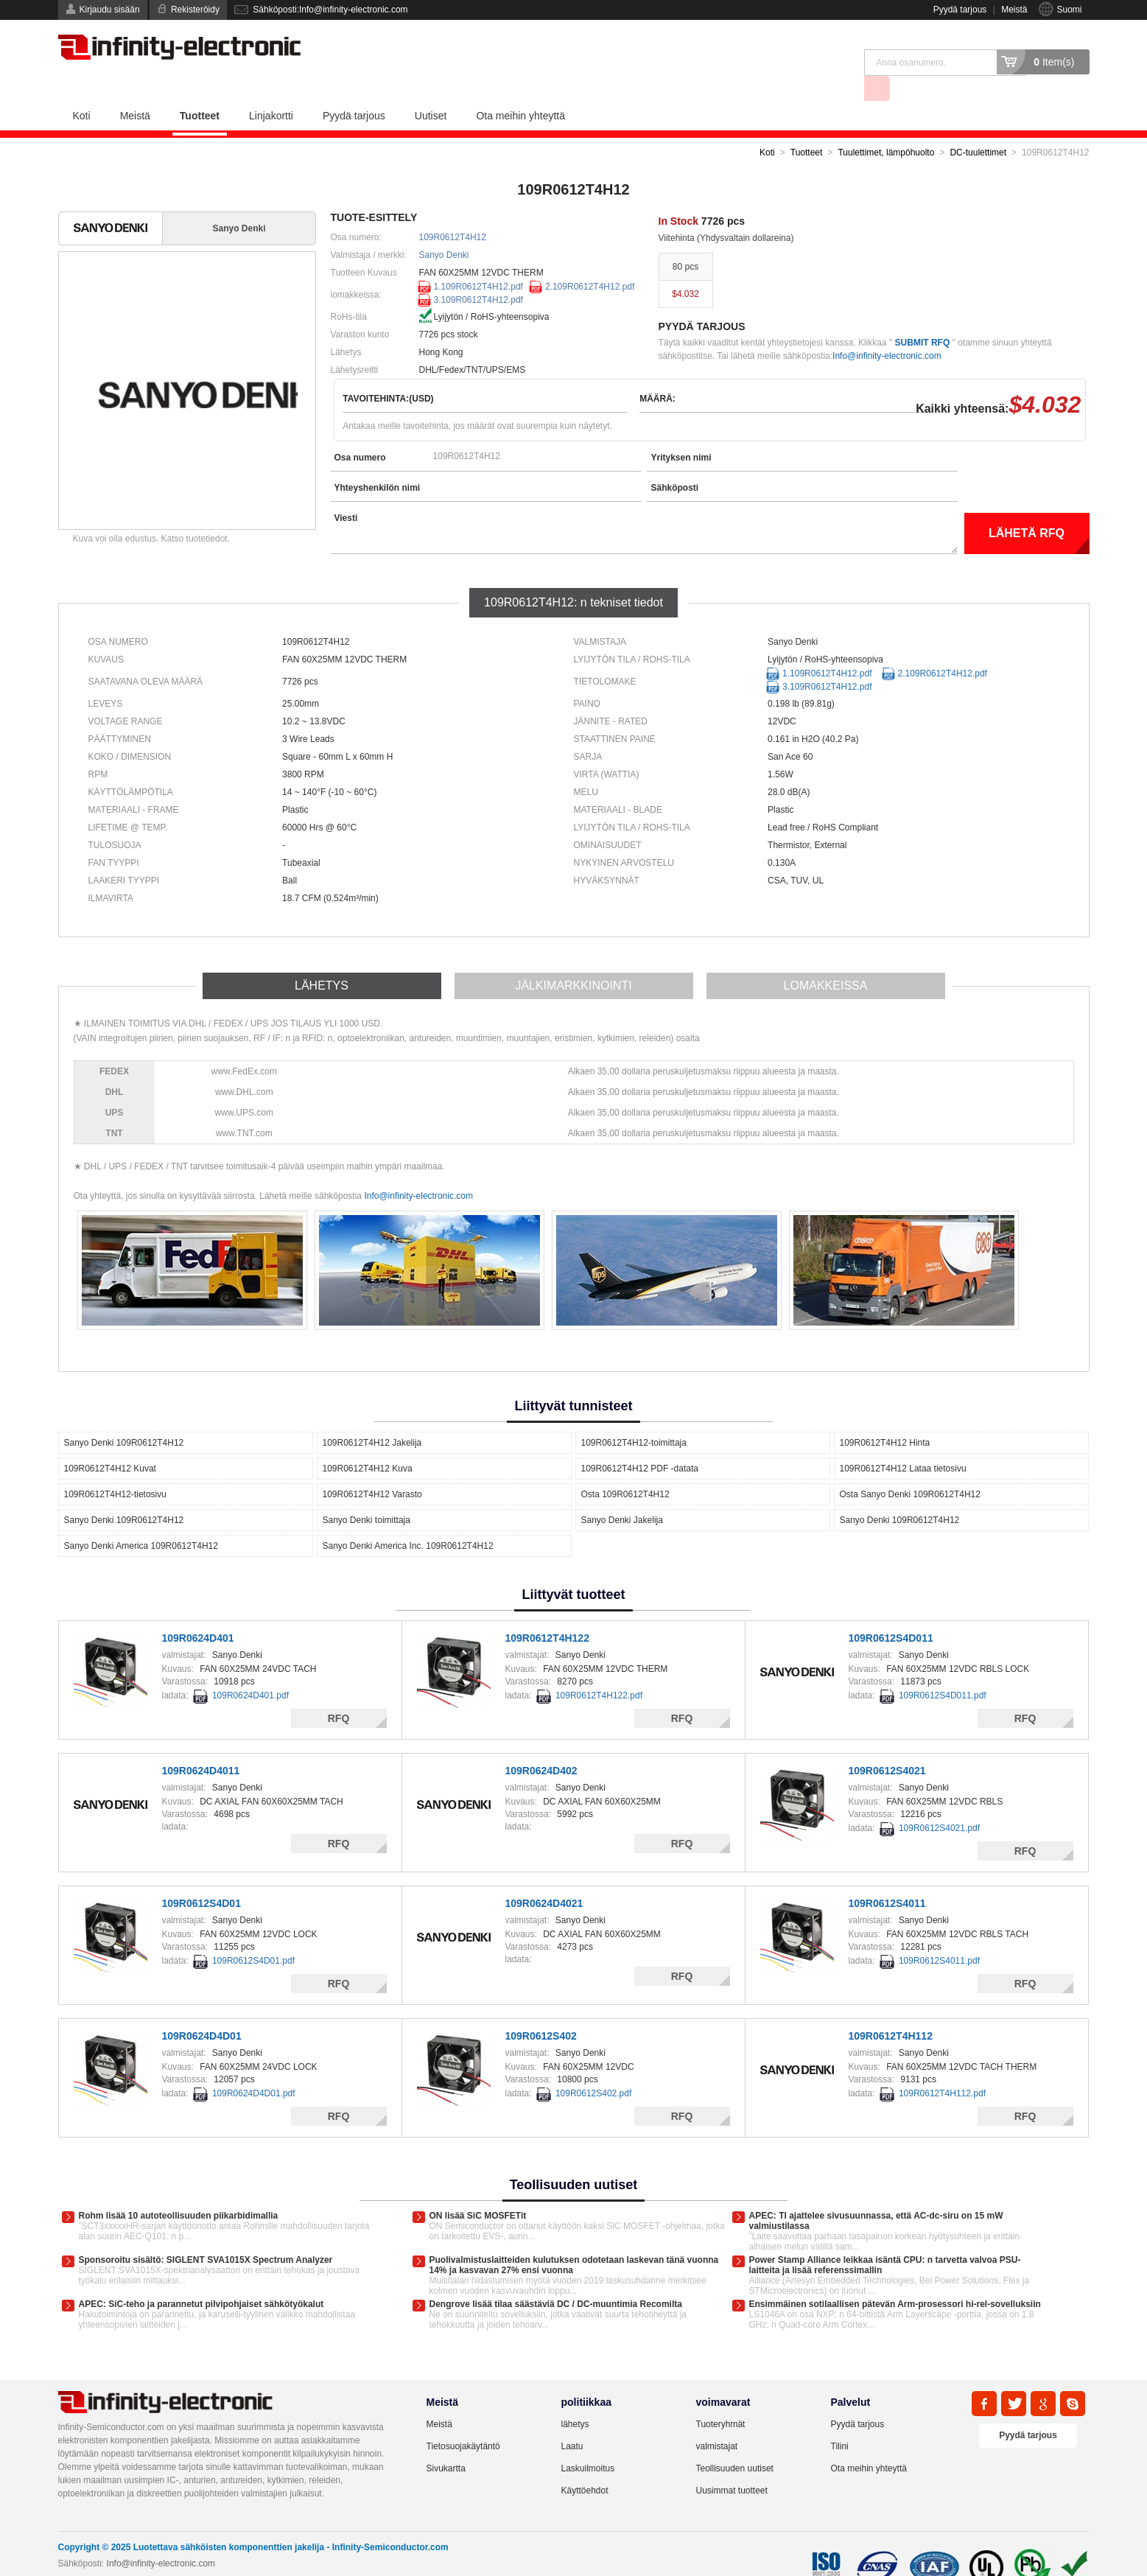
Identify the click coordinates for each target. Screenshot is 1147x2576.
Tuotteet (200, 89)
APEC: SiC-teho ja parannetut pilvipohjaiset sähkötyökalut (201, 2277)
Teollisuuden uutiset (735, 2442)
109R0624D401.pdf (250, 1669)
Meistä (1014, 9)
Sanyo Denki (444, 228)
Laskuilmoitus (588, 2442)
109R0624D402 (541, 1744)
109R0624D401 (198, 1611)
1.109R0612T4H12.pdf (478, 260)
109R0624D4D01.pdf (253, 2067)
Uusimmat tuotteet (732, 2464)
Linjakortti (271, 89)
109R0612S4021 (887, 1744)
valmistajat (717, 2420)
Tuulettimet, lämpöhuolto (886, 126)
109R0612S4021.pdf (939, 1801)
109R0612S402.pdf (593, 2067)
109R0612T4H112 (891, 2009)
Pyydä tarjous (960, 9)
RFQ (339, 1692)
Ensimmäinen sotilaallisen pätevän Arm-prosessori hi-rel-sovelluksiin (895, 2277)
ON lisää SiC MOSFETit (478, 2189)
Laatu (572, 2420)
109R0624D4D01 (202, 2009)
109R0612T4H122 (547, 1611)
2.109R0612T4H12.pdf (589, 260)
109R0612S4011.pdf (939, 1934)
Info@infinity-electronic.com (886, 329)
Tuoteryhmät (721, 2398)
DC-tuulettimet (978, 126)
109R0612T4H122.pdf (598, 1669)
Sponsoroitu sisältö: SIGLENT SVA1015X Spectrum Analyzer (206, 2233)
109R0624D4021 (544, 1877)
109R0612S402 (541, 2009)
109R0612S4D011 (891, 1611)
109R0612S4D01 (201, 1877)
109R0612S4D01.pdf (253, 1934)
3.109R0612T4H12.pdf (478, 273)
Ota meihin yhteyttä (520, 89)
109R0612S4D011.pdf (942, 1669)
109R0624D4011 (201, 1744)
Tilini (840, 2420)
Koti (82, 89)
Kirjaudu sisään (110, 9)
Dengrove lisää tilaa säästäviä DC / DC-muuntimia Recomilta (555, 2277)
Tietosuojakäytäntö (463, 2420)
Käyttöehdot (584, 2464)
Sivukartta (446, 2442)
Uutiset (431, 89)
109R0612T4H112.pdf (942, 2067)
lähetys (575, 2398)
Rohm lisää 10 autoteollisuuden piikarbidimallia (178, 2189)
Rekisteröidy (195, 9)
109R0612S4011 (887, 1877)
